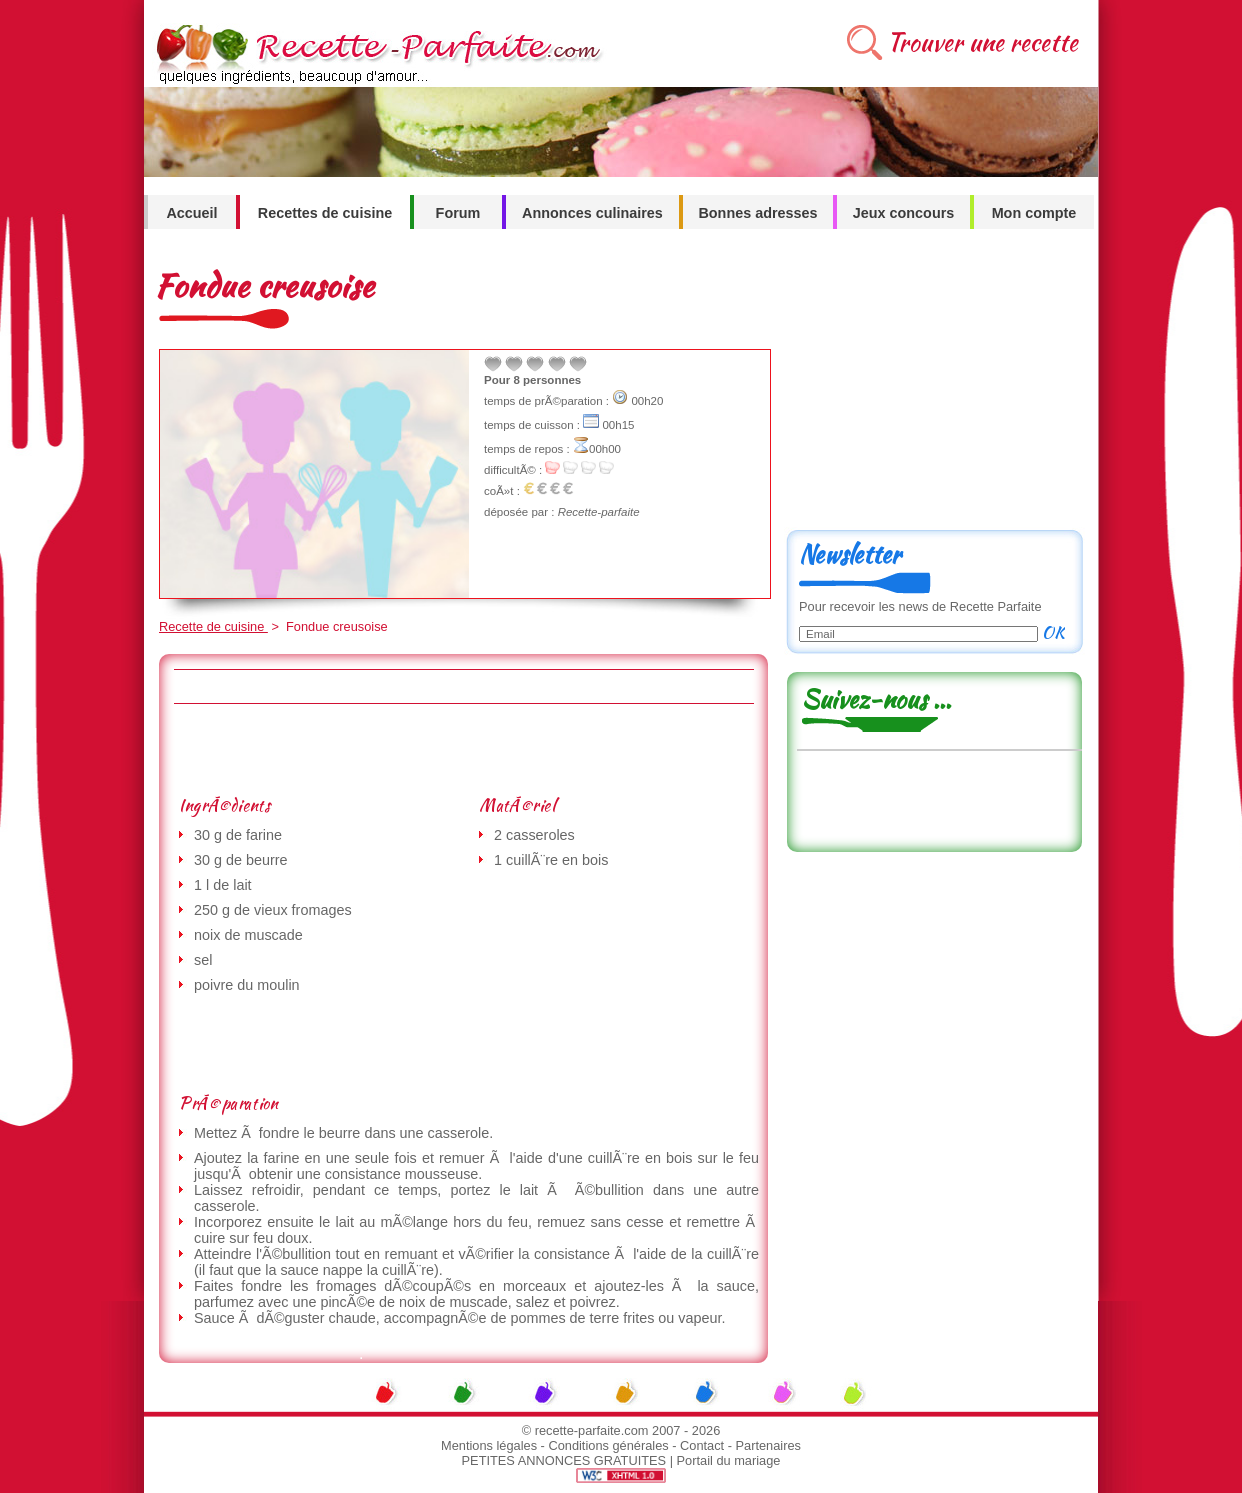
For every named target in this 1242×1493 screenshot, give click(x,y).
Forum (458, 213)
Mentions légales (489, 1445)
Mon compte (1034, 213)
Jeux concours (904, 213)
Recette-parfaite (599, 512)
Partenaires (768, 1445)
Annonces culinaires (592, 213)
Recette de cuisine (213, 626)
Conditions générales (608, 1445)
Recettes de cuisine (325, 213)
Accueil (191, 213)
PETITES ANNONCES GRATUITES (564, 1460)
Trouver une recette (982, 42)
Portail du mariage (729, 1460)
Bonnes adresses (757, 213)
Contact (702, 1445)
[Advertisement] (463, 749)
